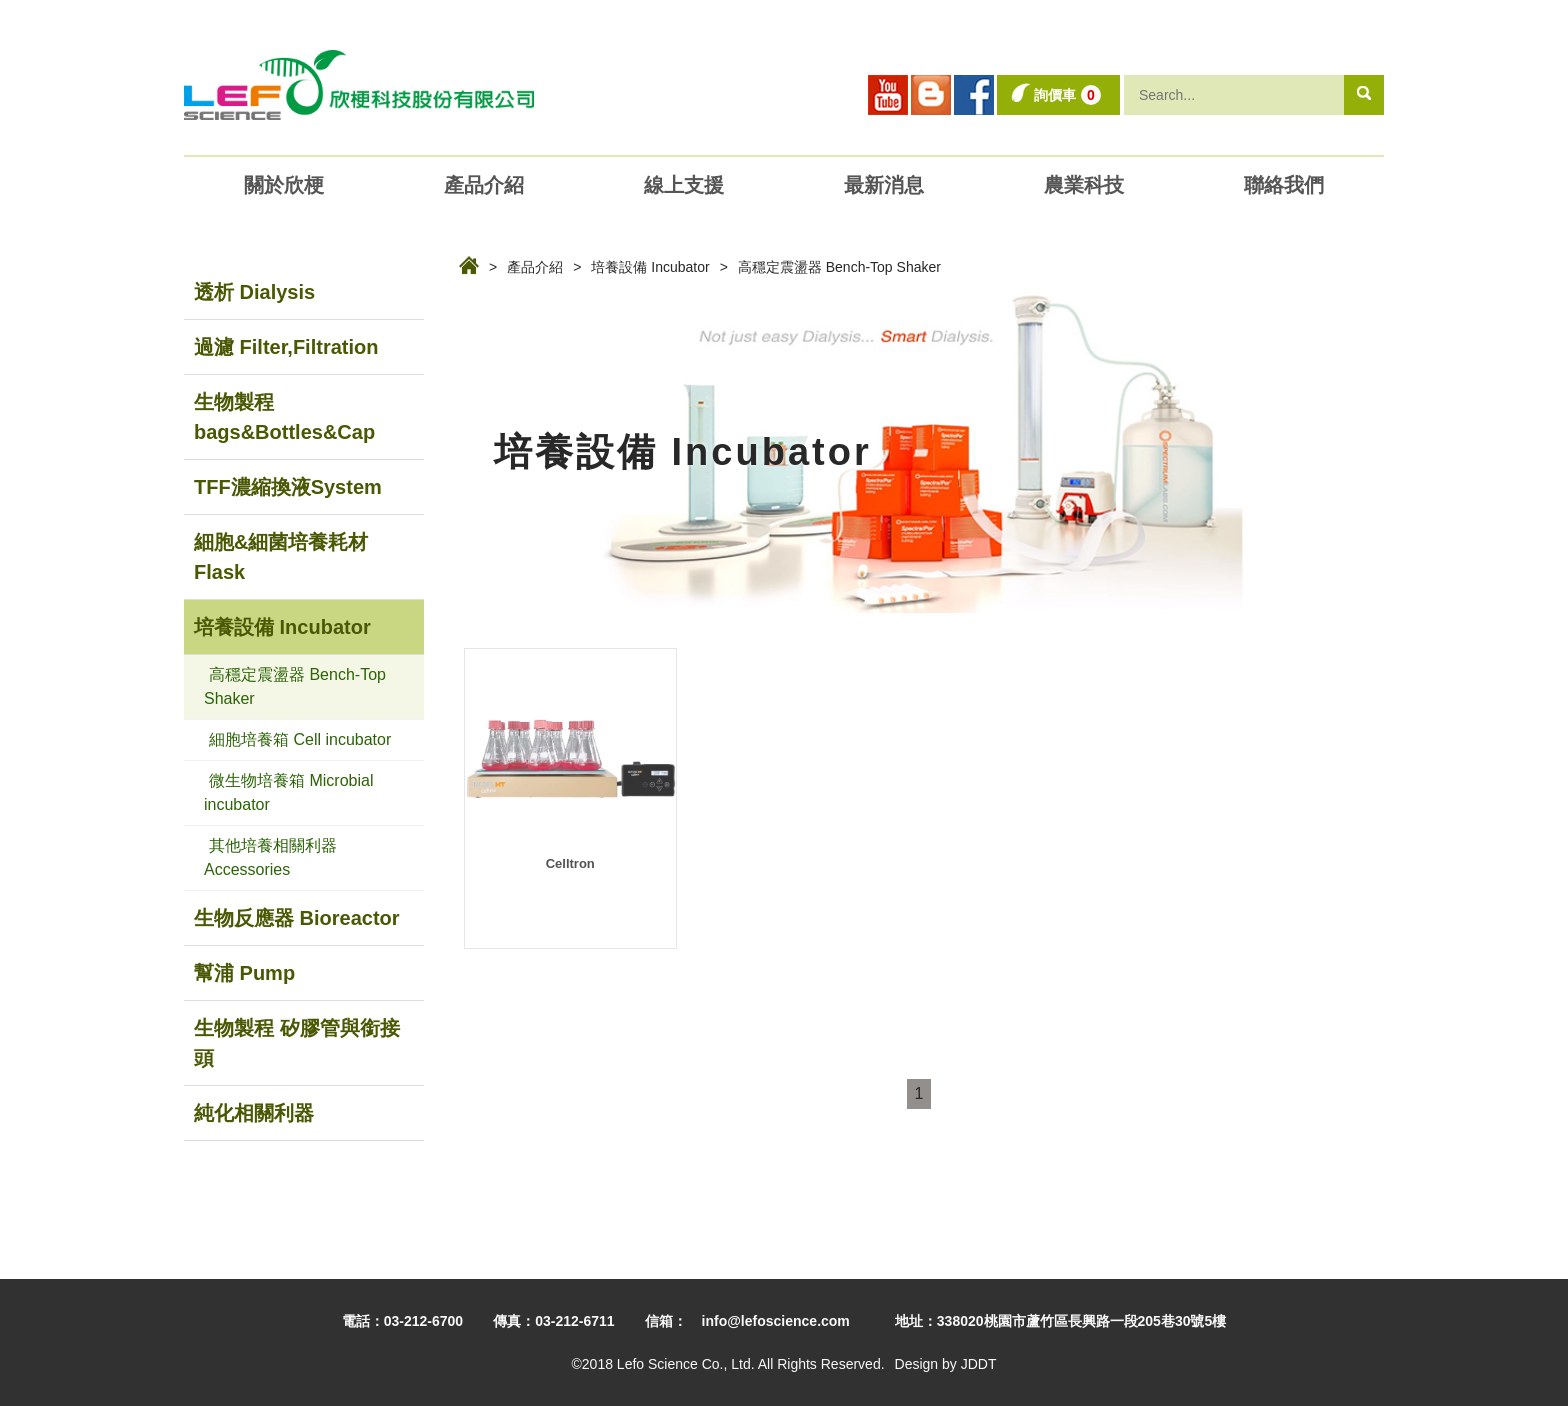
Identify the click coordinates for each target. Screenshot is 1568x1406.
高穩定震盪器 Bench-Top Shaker (839, 267)
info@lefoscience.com (776, 1321)
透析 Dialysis (254, 292)
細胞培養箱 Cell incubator (300, 739)
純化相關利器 (254, 1113)
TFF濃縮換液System (288, 487)
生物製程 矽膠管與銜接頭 (297, 1043)
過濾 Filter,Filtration (286, 347)
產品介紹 (535, 267)
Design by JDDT (946, 1364)
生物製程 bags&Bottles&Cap (284, 417)
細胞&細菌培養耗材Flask (281, 557)
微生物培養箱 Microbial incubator (288, 792)
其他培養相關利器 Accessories (270, 857)
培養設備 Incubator (650, 267)
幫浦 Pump (244, 973)
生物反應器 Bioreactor (297, 918)
